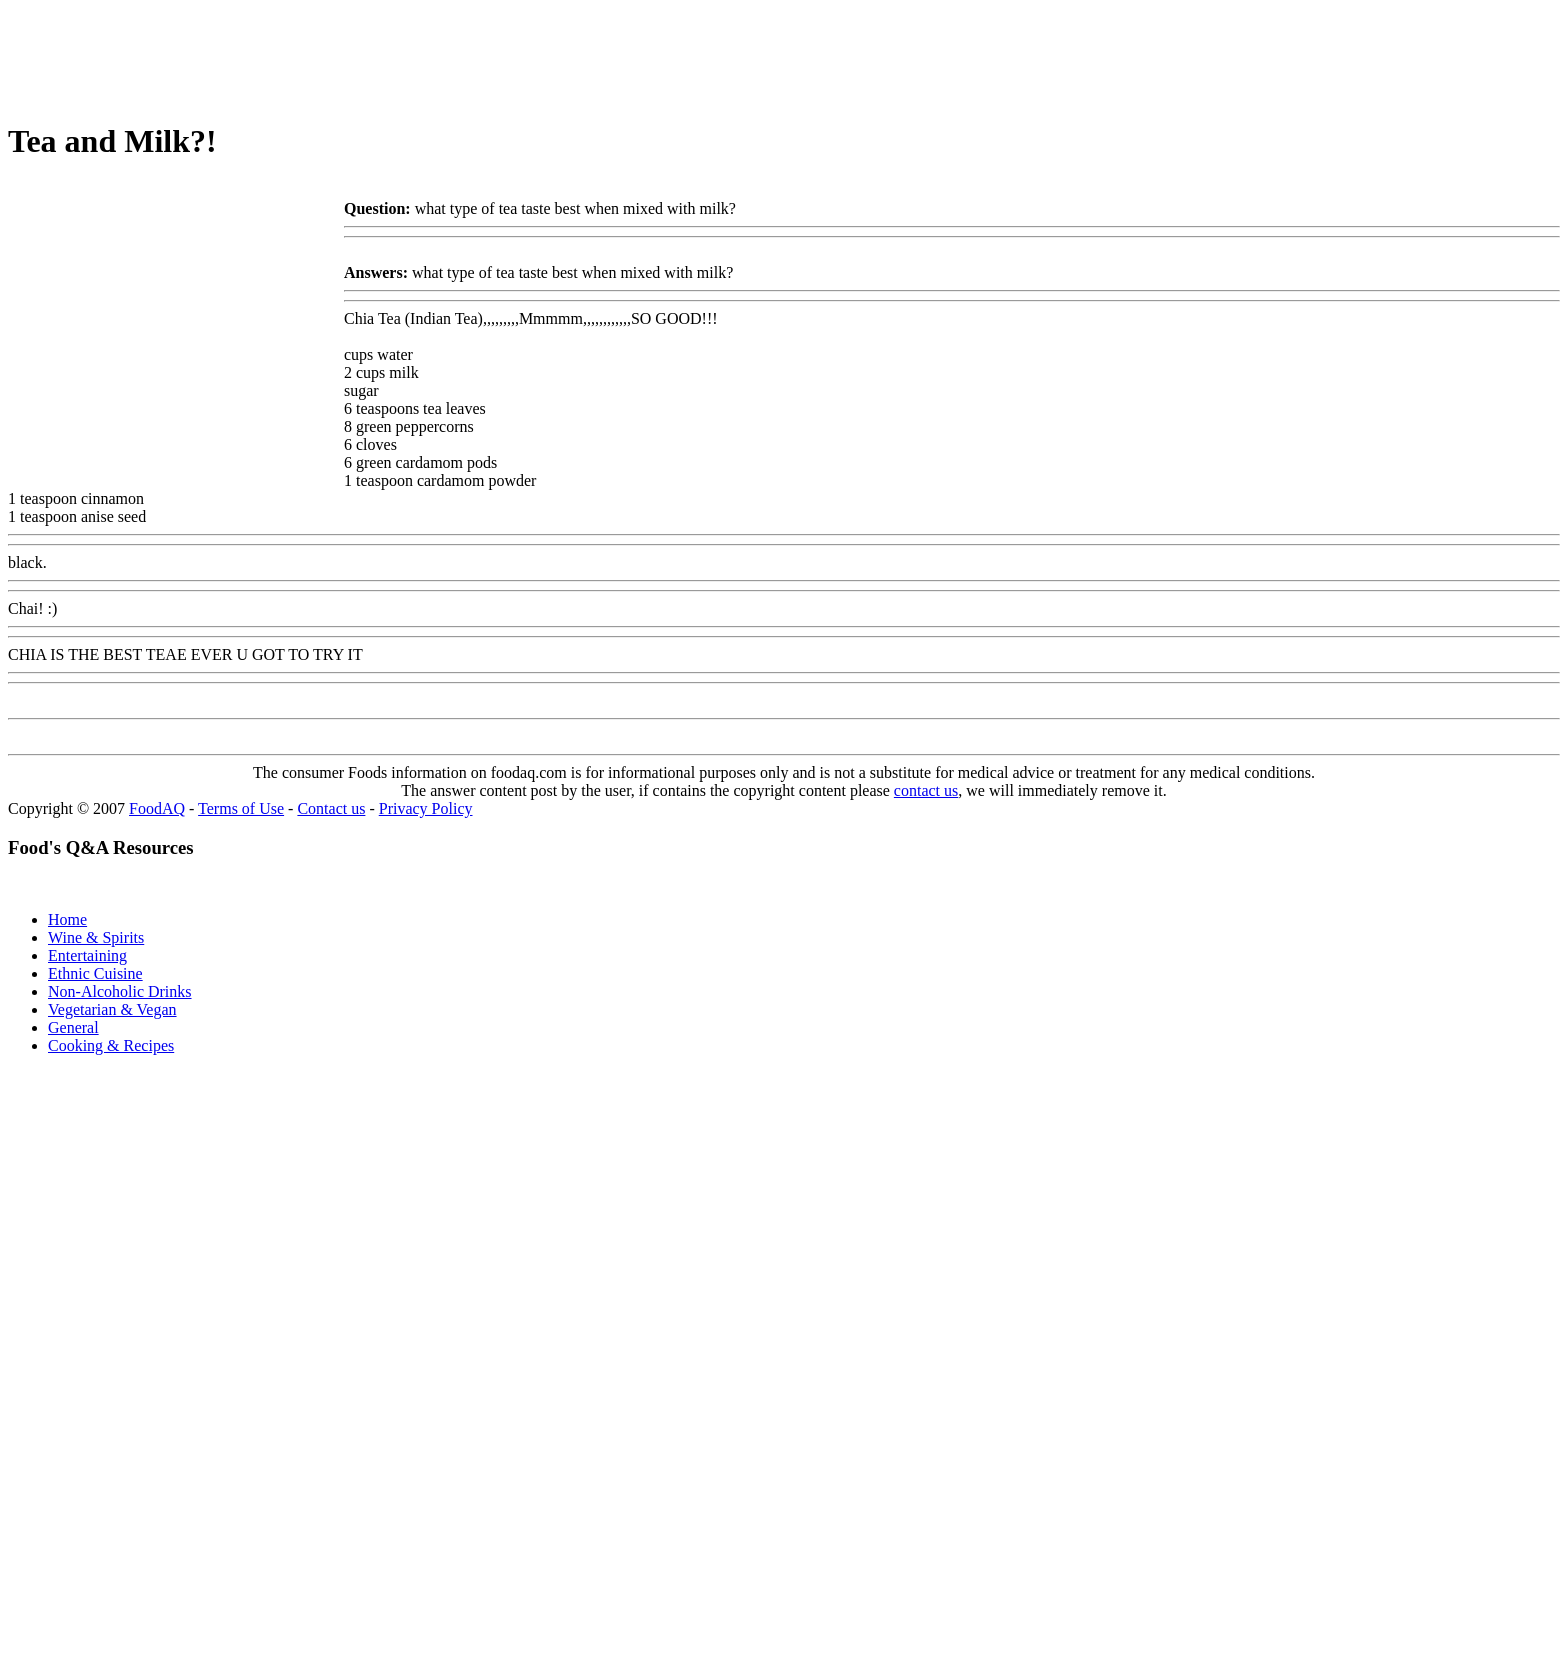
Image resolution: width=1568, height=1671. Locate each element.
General (73, 1027)
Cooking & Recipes (111, 1045)
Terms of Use (241, 808)
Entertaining (87, 955)
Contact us (331, 808)
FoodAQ (157, 808)
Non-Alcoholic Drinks (120, 991)
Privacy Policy (426, 808)
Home (67, 919)
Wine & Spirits (96, 937)
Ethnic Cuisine (95, 973)
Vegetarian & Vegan (112, 1009)
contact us (926, 790)
